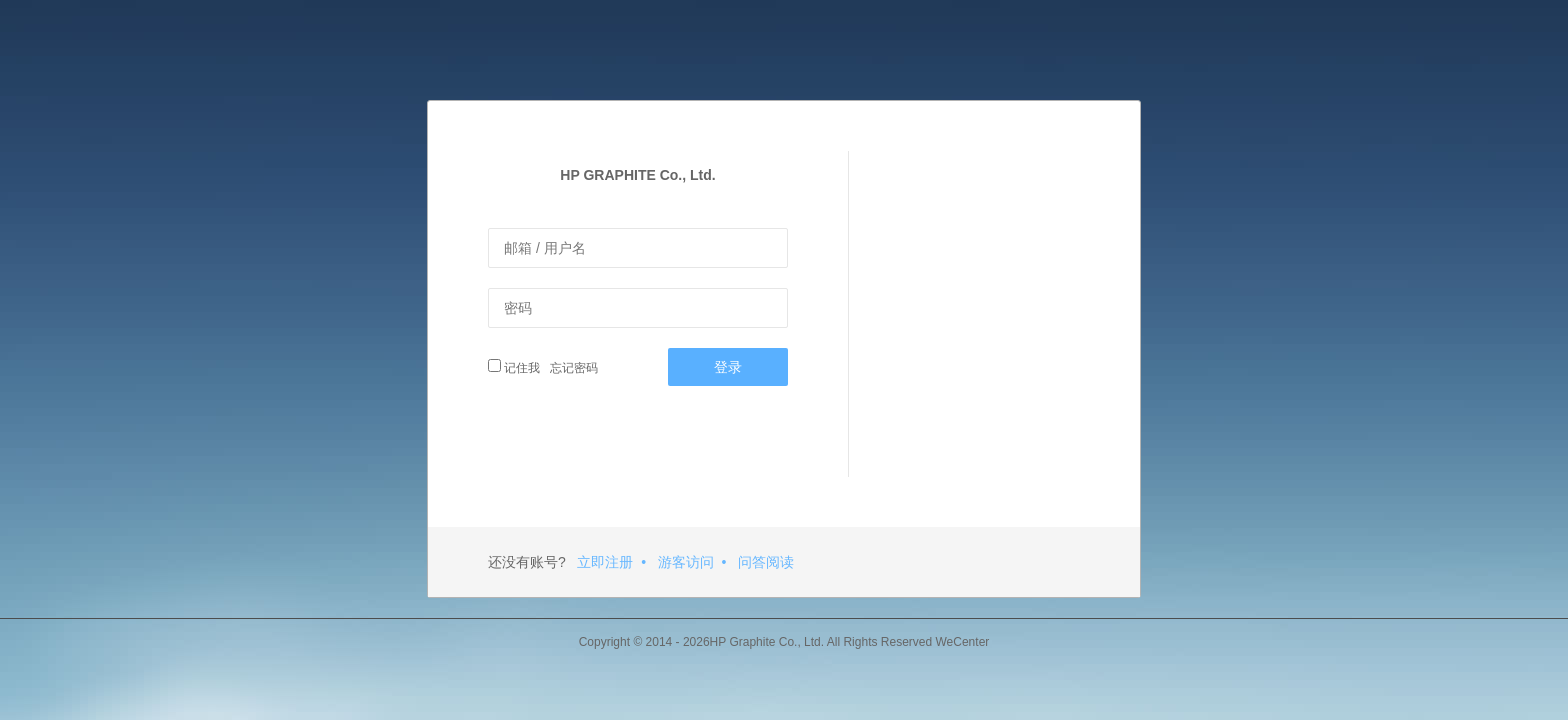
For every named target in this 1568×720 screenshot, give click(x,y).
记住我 (514, 367)
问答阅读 (766, 562)
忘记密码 (571, 368)
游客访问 (686, 562)
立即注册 (605, 562)
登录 (728, 367)
